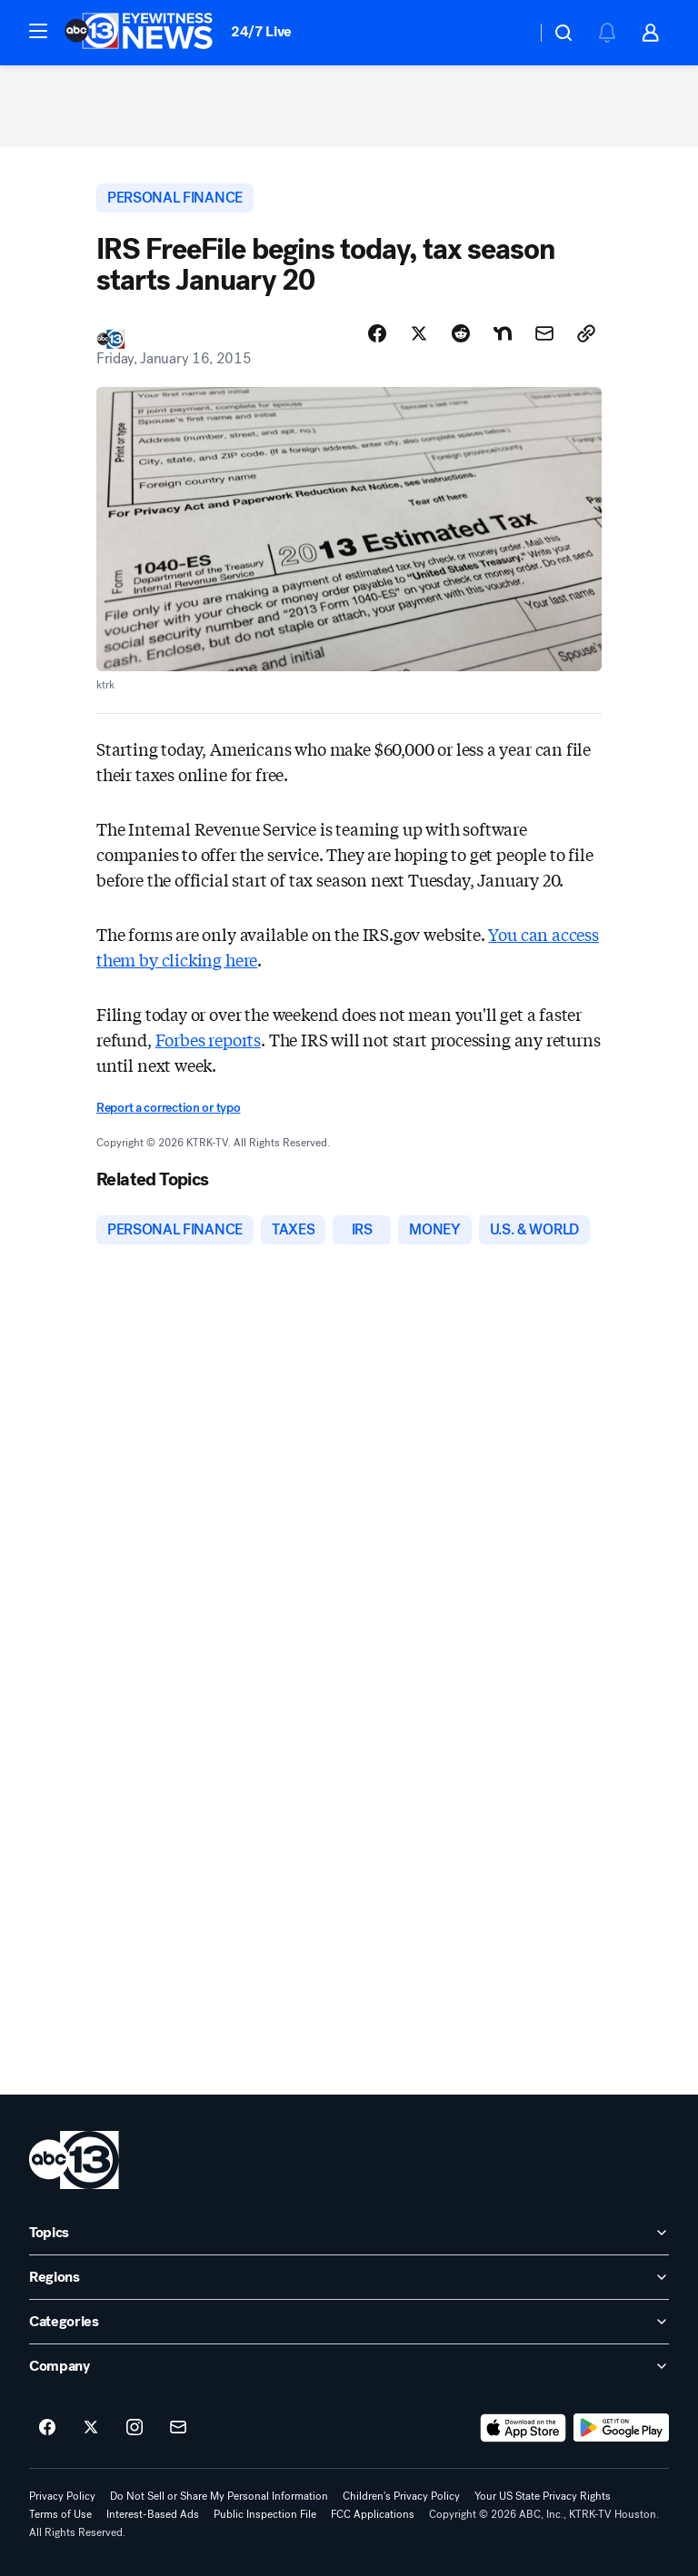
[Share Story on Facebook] (377, 333)
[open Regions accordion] (349, 2277)
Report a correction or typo (168, 1107)
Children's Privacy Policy (401, 2496)
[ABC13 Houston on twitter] (91, 2428)
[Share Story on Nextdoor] (502, 333)
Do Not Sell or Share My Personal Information (219, 2496)
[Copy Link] (586, 333)
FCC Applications (372, 2514)
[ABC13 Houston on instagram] (134, 2428)
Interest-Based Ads (152, 2514)
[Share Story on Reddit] (460, 333)
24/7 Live (261, 31)
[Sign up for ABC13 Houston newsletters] (178, 2428)
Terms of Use (60, 2514)
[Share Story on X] (419, 333)
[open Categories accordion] (349, 2321)
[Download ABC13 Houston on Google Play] (621, 2427)
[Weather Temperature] (507, 33)
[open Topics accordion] (349, 2232)
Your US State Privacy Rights (542, 2496)
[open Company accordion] (349, 2366)
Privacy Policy (62, 2496)
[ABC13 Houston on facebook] (47, 2428)
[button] (38, 31)
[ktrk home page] (74, 2160)
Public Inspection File (265, 2514)
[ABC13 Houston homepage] (139, 33)
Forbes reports (208, 1039)
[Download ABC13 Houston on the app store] (523, 2427)
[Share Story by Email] (544, 333)
